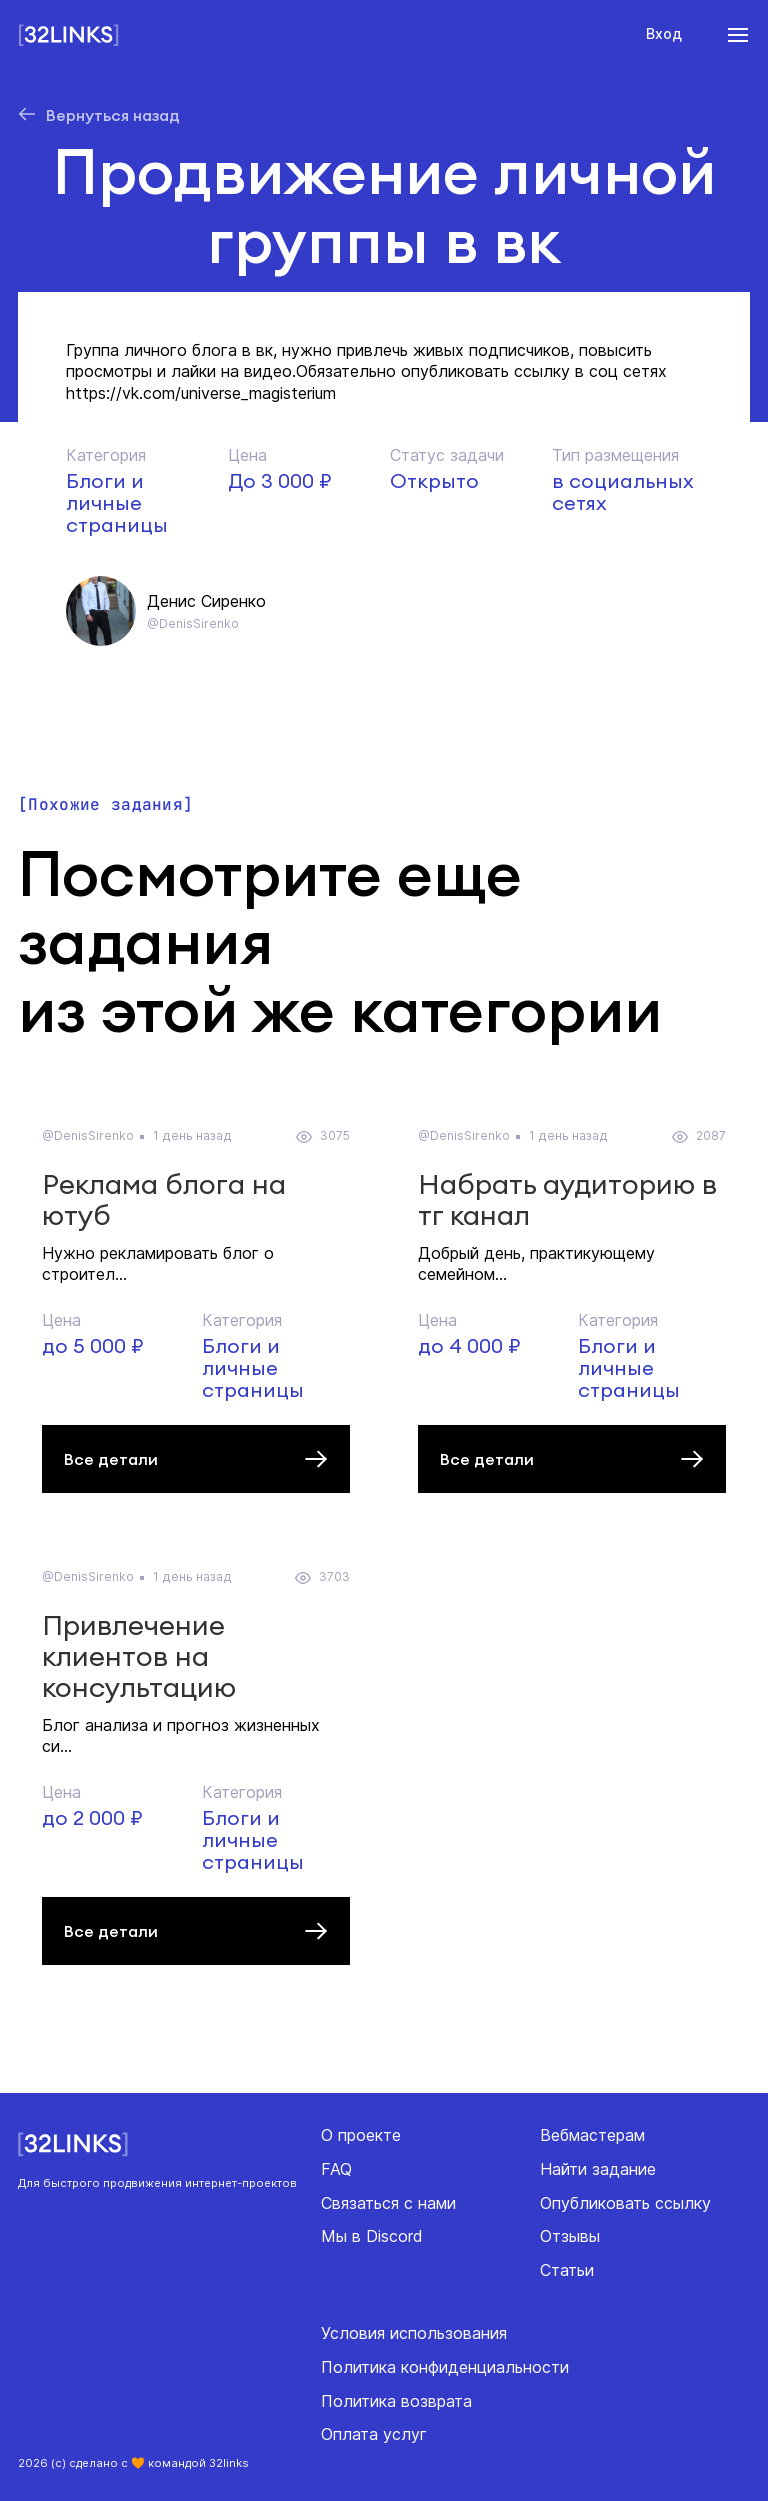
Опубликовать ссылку (625, 2203)
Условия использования (414, 2333)
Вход (664, 33)
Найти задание (598, 2169)
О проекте (361, 2135)
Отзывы (570, 2236)
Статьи (567, 2270)
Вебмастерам (592, 2135)
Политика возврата (396, 2401)
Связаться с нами (388, 2203)
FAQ (336, 2169)
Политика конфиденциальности (445, 2367)
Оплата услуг (374, 2434)
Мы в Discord (372, 2236)
